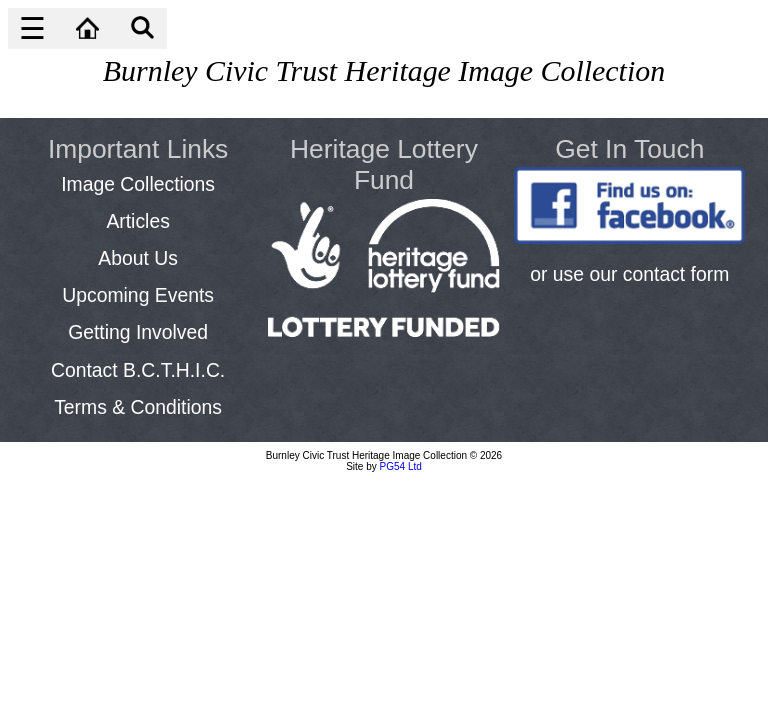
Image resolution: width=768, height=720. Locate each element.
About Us (138, 258)
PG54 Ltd (401, 466)
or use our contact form (629, 274)
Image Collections (138, 184)
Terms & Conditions (138, 407)
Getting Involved (138, 332)
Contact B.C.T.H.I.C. (138, 370)
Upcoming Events (138, 295)
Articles (137, 221)
